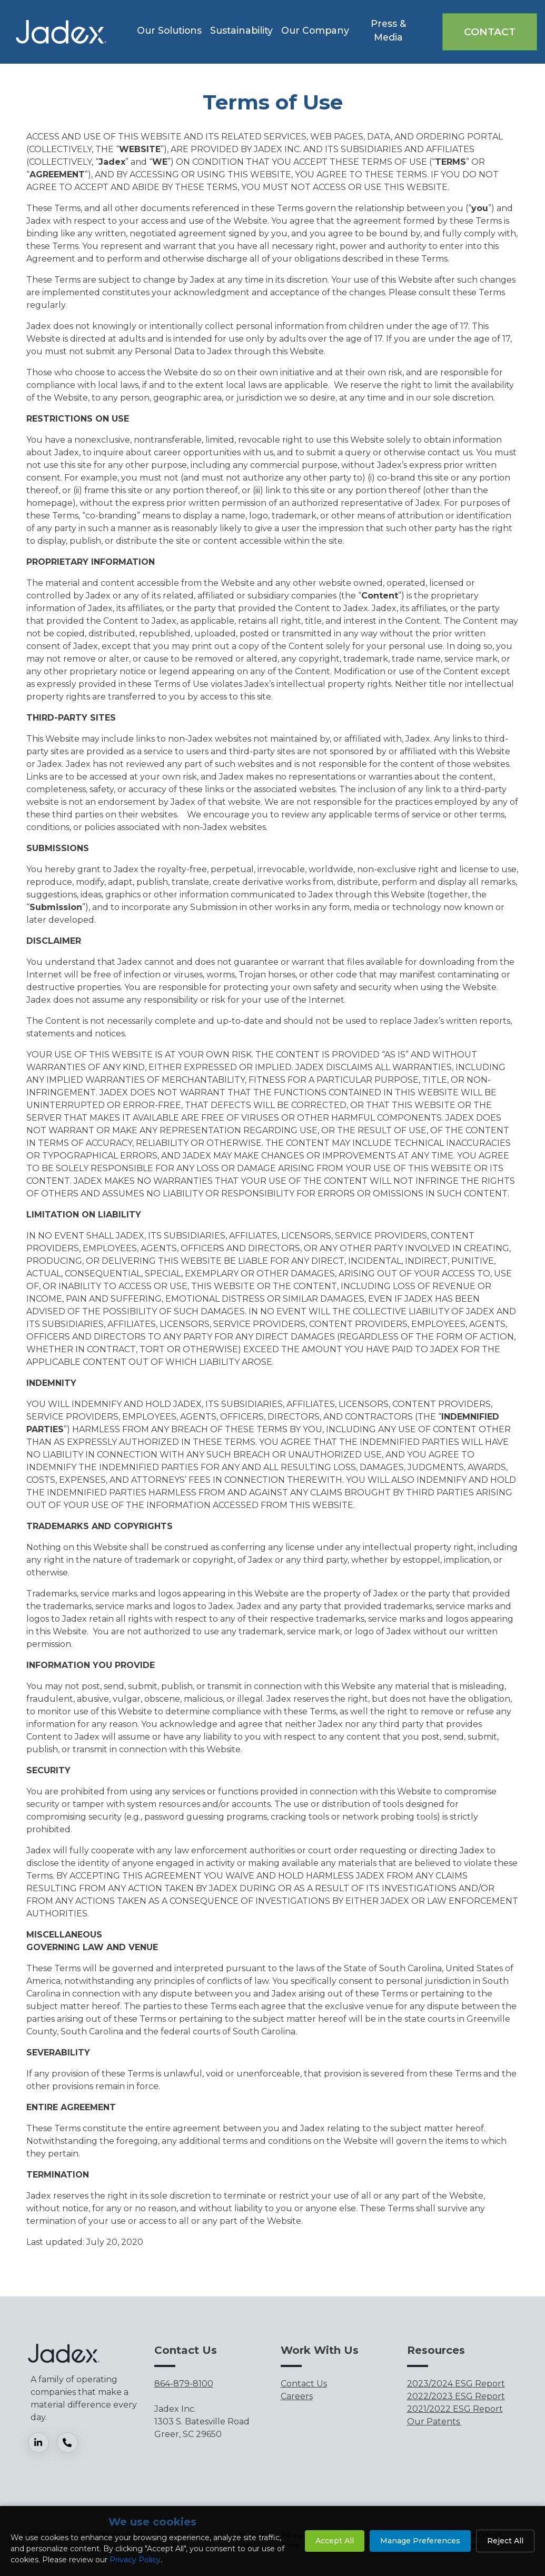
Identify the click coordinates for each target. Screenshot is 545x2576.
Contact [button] (490, 32)
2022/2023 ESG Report (456, 2396)
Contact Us (304, 2384)
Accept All (334, 2540)
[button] (169, 31)
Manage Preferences (420, 2540)
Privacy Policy (135, 2559)
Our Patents (434, 2422)
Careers (297, 2396)
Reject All (505, 2540)
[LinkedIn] (42, 2443)
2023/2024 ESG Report (456, 2384)
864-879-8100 (183, 2384)
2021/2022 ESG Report (455, 2409)
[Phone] (71, 2443)
